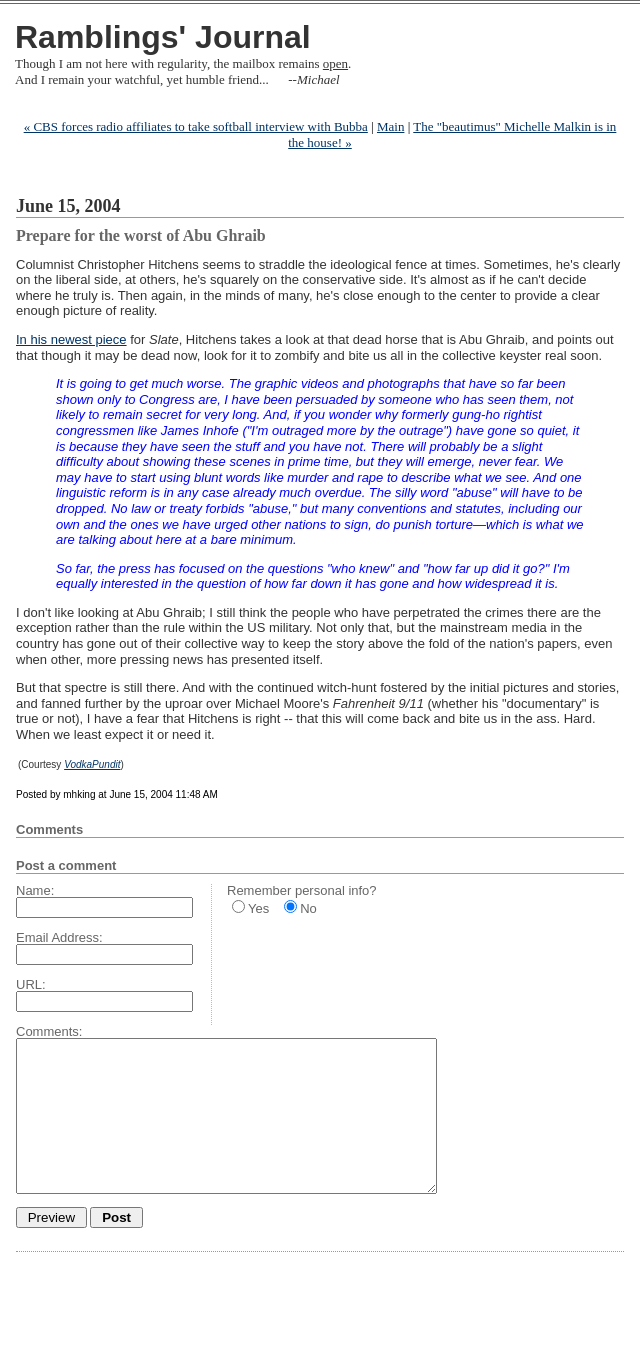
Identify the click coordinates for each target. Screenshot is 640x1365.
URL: (31, 984)
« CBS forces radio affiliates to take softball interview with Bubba (196, 126)
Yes (258, 908)
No (308, 908)
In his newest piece (71, 339)
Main (390, 126)
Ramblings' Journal (163, 37)
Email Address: (59, 937)
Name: (35, 890)
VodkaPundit (92, 764)
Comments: (49, 1031)
